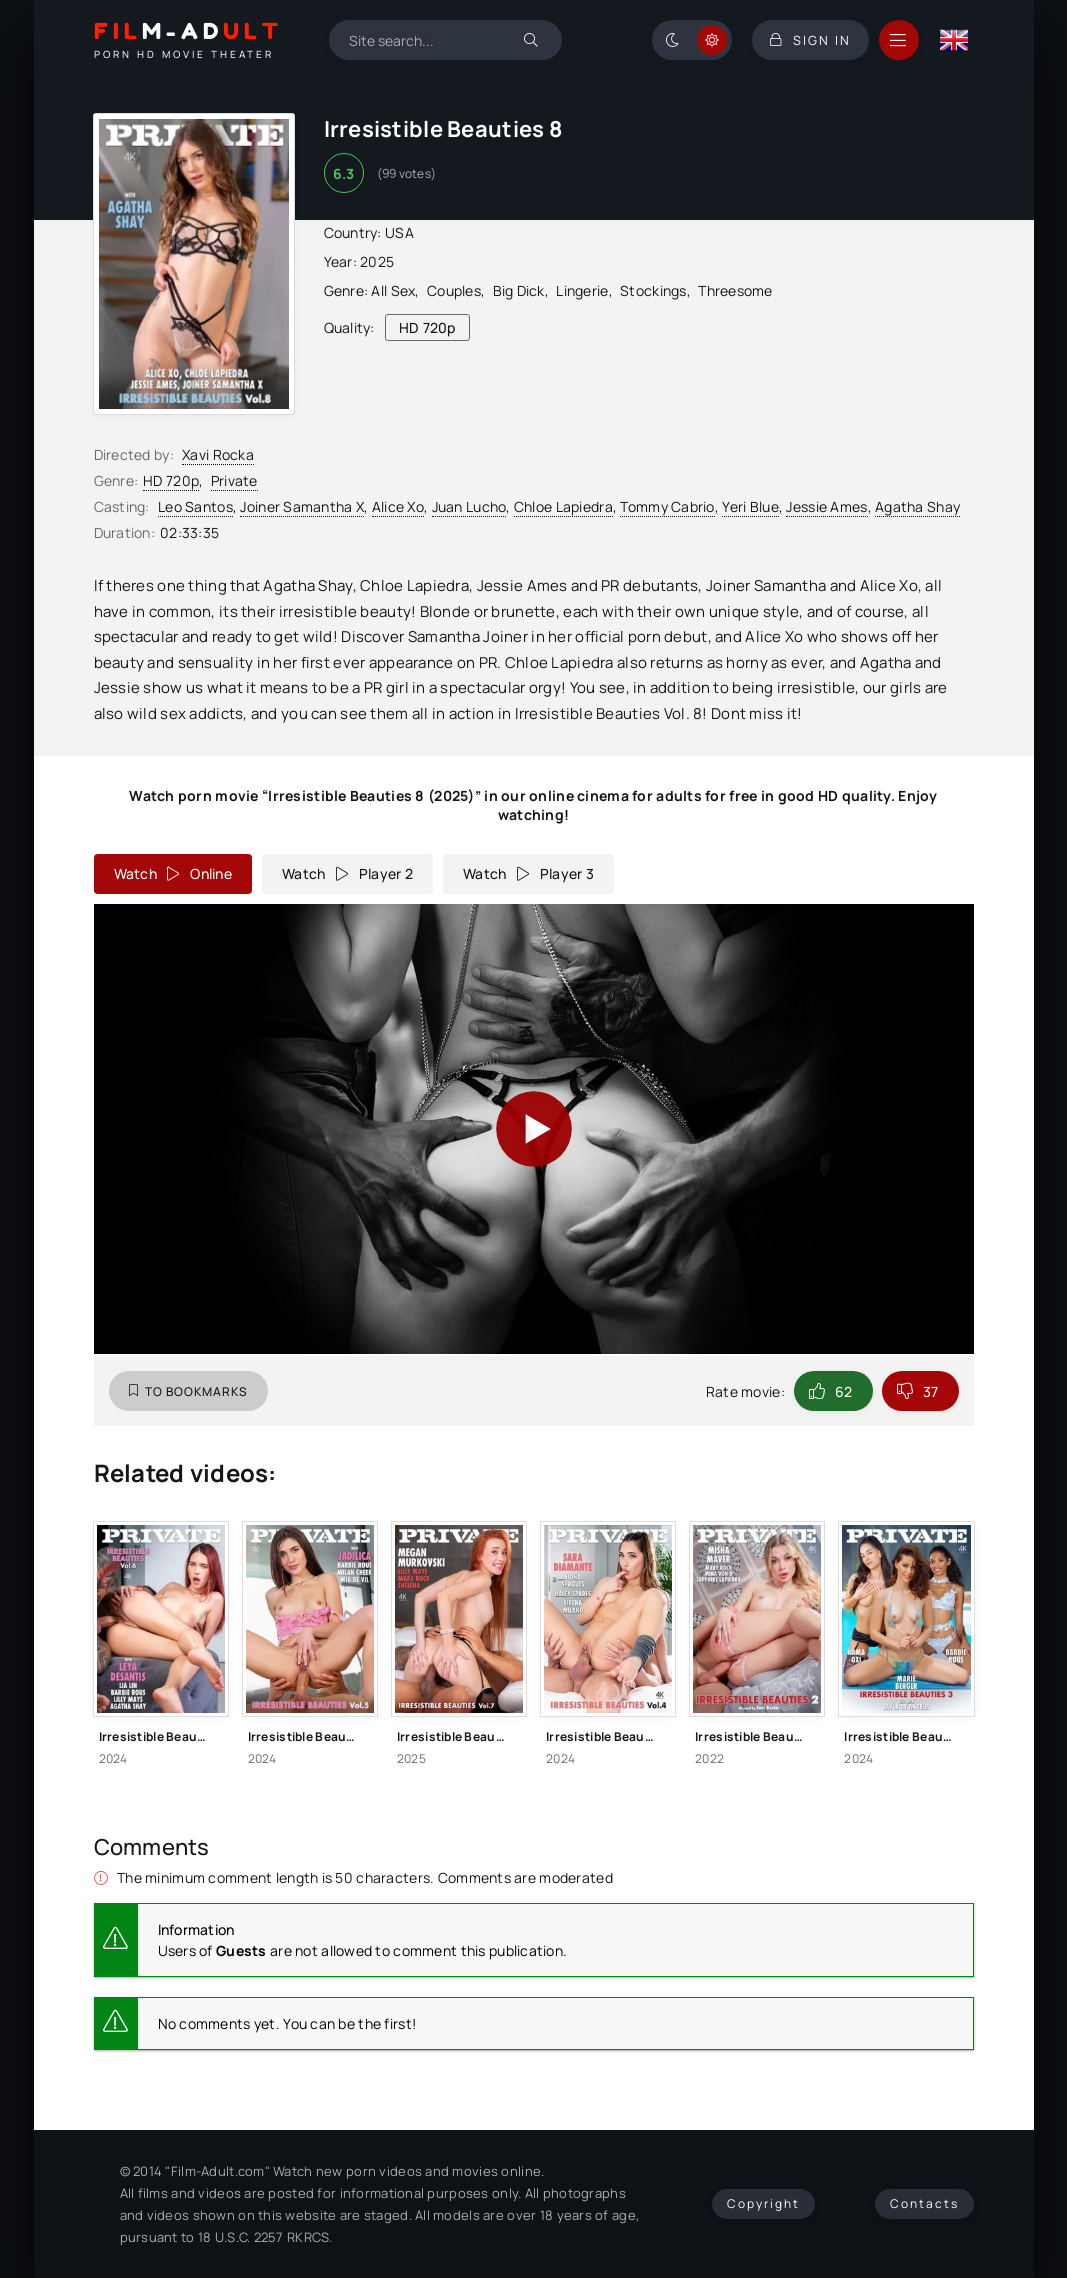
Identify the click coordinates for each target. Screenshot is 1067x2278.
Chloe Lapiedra (563, 506)
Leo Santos (195, 506)
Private (234, 480)
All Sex (393, 290)
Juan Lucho (469, 506)
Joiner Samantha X (302, 506)
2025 (377, 261)
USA (399, 232)
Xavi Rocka (218, 454)
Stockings (653, 290)
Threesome (735, 290)
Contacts (924, 2203)
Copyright (763, 2203)
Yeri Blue (750, 506)
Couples (454, 290)
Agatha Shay (917, 506)
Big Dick (519, 290)
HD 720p (171, 480)
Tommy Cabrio (667, 506)
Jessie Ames (826, 506)
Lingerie (582, 290)
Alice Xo (398, 506)
